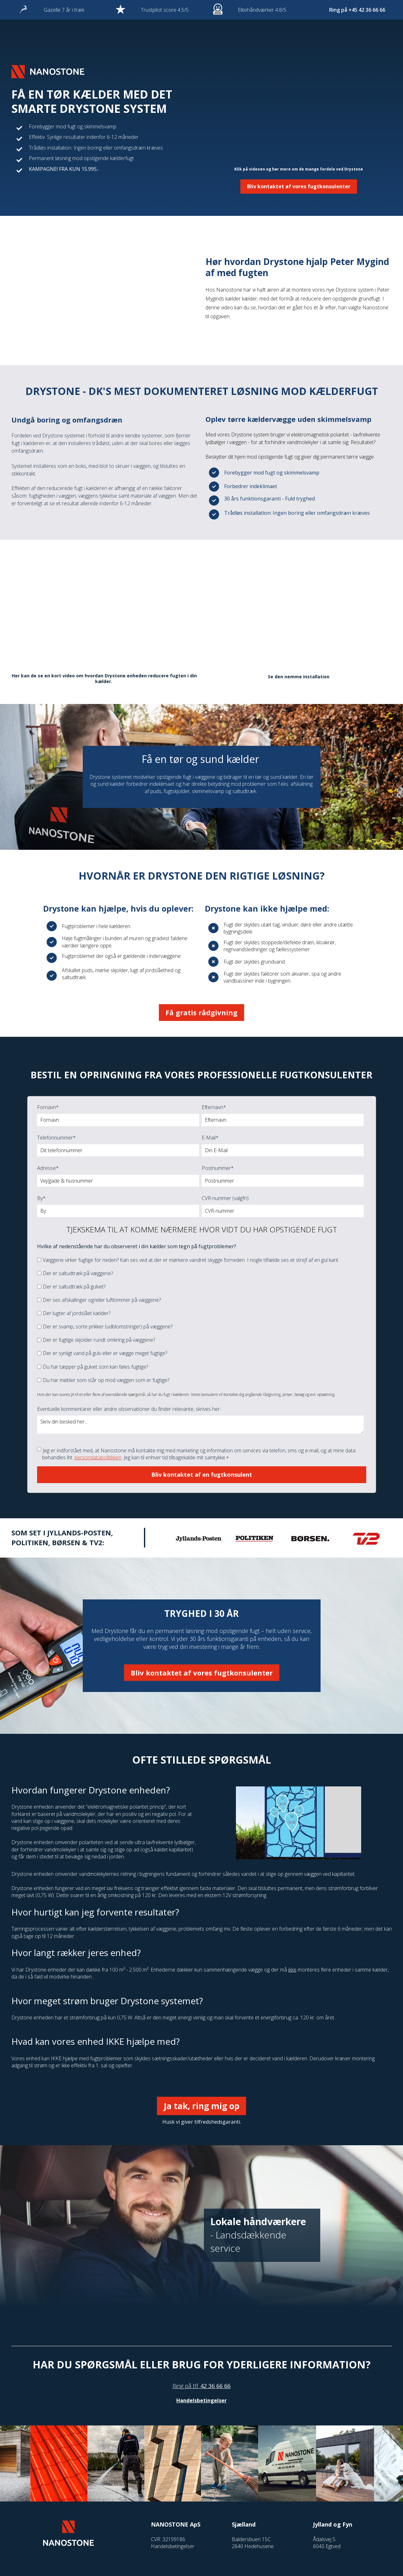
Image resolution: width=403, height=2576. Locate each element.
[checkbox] (200, 1320)
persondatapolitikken (98, 1457)
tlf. (196, 2386)
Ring (177, 2386)
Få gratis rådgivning (201, 1012)
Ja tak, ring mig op (201, 2106)
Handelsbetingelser (201, 2400)
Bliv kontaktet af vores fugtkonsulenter (298, 186)
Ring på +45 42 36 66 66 (357, 9)
